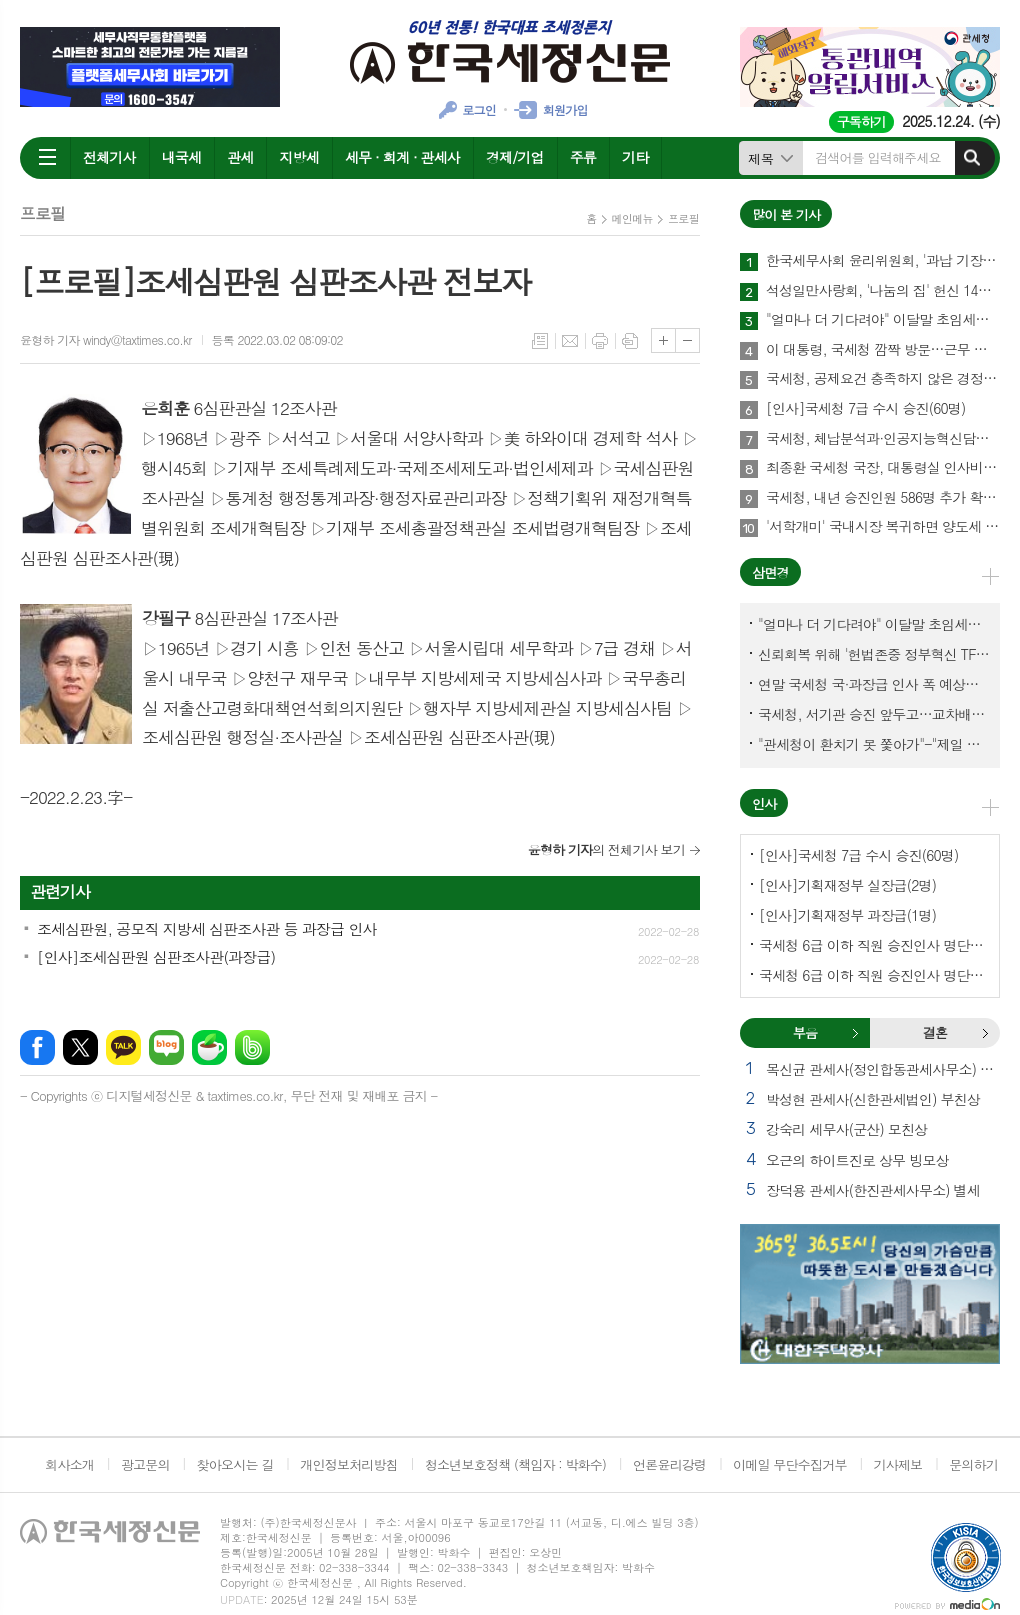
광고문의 (145, 1464)
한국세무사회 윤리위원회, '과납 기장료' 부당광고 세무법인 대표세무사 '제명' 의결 (883, 261)
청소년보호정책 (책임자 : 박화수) (515, 1464)
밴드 (252, 1047)
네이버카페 (209, 1047)
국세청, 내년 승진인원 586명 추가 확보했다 (883, 498)
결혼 (985, 1033)
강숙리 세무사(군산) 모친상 (846, 1129)
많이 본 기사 (786, 214)
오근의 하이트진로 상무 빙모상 (857, 1160)
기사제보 (897, 1464)
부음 (855, 1033)
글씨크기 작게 (687, 340)
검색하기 (972, 158)
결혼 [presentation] (935, 1032)
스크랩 (630, 341)
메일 (570, 341)
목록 (540, 341)
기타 (635, 157)
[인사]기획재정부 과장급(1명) (847, 915)
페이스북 (37, 1047)
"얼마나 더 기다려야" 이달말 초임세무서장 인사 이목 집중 (883, 320)
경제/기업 (515, 157)
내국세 (181, 157)
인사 (764, 803)
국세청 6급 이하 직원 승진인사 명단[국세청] (874, 945)
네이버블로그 (166, 1047)
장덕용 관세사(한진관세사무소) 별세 (873, 1190)
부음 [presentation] (805, 1032)
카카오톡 (123, 1047)
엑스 (80, 1047)
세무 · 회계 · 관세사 (402, 157)
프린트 (600, 341)
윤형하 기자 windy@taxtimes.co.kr (106, 339)
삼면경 (770, 572)
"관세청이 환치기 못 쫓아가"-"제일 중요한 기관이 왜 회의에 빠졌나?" (874, 744)
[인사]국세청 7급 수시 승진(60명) (865, 409)
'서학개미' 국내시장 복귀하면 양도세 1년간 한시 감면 (883, 527)
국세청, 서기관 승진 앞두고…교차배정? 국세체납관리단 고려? (874, 714)
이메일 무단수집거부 (790, 1464)
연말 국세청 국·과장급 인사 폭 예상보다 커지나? (874, 684)
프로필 (683, 218)
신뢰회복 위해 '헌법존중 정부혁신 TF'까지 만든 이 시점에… (874, 654)
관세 (240, 157)
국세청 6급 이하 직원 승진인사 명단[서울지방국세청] (874, 975)
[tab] (805, 1033)
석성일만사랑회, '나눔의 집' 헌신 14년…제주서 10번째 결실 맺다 (883, 291)
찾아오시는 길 (235, 1464)
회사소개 (69, 1464)
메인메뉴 (632, 218)
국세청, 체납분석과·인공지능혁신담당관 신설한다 (883, 439)
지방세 (298, 157)
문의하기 (973, 1464)
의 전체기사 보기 (606, 849)
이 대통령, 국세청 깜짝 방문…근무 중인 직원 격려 (883, 350)
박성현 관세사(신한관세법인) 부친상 (873, 1099)
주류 (583, 157)
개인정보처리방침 (349, 1464)
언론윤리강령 (669, 1464)
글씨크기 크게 (663, 340)
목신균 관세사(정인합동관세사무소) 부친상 (883, 1069)
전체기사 (109, 157)
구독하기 (861, 121)
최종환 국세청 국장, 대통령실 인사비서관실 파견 (883, 468)
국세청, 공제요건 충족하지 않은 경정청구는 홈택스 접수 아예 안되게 (883, 379)
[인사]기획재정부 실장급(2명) (847, 885)
